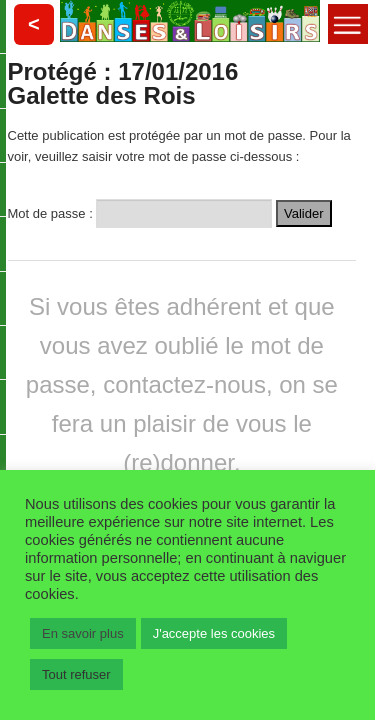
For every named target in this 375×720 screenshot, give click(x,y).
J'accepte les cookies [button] (214, 633)
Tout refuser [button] (76, 674)
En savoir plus (83, 633)
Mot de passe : (140, 211)
